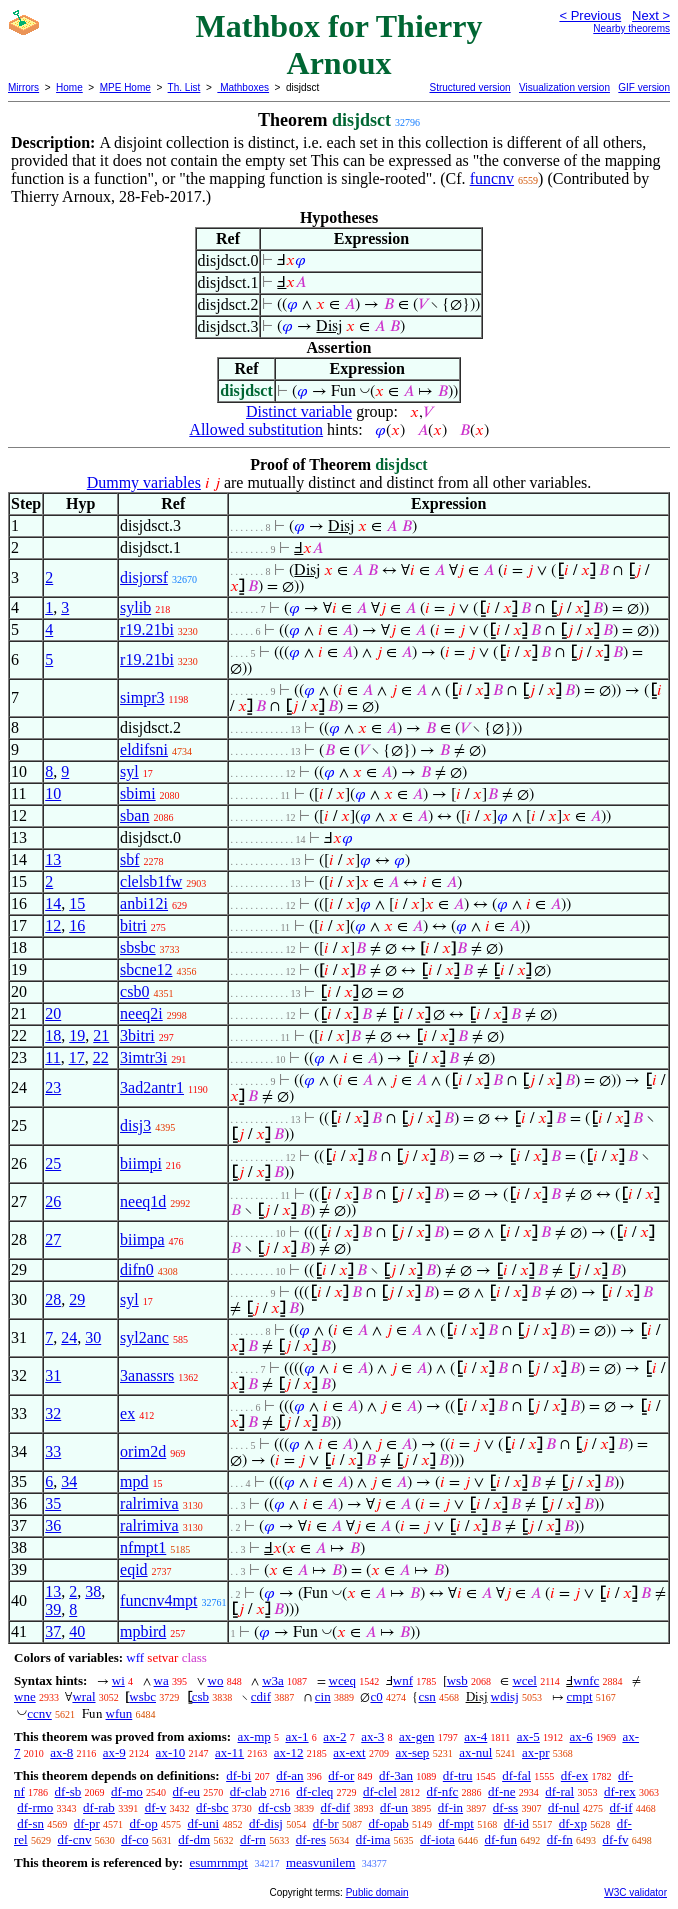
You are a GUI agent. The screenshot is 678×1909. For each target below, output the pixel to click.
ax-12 (289, 1752)
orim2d (143, 1451)
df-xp (573, 1823)
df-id (516, 1823)
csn (426, 1696)
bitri (133, 925)
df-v (156, 1807)
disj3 (135, 1125)
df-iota (437, 1839)
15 (77, 903)
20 (53, 1013)
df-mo (127, 1791)
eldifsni (144, 749)
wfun (119, 1713)
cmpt (580, 1696)
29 (77, 1299)
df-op (143, 1823)
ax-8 (61, 1752)
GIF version (644, 87)
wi (118, 1680)
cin (323, 1696)
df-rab (99, 1807)
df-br (326, 1823)
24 (69, 1337)
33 (53, 1451)
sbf (130, 859)
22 (101, 1057)
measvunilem (320, 1862)
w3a (273, 1680)
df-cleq (314, 1791)
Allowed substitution (256, 429)
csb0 (134, 991)
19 (77, 1035)
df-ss (505, 1807)
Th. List (184, 87)
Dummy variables (144, 482)
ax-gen (416, 1736)
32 (53, 1413)
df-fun (501, 1839)
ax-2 (334, 1736)
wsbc (142, 1696)
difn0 (137, 1269)
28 (53, 1299)
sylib (135, 607)
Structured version (469, 87)
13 (53, 859)
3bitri (137, 1035)
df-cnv (74, 1839)
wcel (524, 1680)
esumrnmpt (218, 1862)
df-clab (248, 1791)
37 (53, 1631)
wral (83, 1696)
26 (53, 1201)
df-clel (380, 1791)
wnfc (586, 1680)
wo (216, 1680)
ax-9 (114, 1752)
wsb (457, 1680)
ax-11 (229, 1752)
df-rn (253, 1839)
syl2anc (144, 1337)
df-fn (560, 1839)
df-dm (194, 1839)
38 (93, 1591)
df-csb (274, 1807)
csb (200, 1696)
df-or (341, 1775)
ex (127, 1413)
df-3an (396, 1775)
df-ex (574, 1775)
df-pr (87, 1823)
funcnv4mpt (158, 1600)
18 (53, 1035)
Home (69, 87)
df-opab (388, 1823)
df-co (134, 1839)
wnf (403, 1680)
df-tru (458, 1775)
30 (93, 1337)
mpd (134, 1481)
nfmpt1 (143, 1547)
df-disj (266, 1823)
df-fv (616, 1839)
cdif (261, 1696)
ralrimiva (149, 1503)
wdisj (505, 1696)
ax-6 (581, 1736)
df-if (620, 1807)
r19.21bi (147, 629)
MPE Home (125, 87)
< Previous (590, 15)
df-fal (516, 1775)
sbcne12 (146, 969)
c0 (376, 1696)
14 (53, 903)
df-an (289, 1775)
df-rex (620, 1791)
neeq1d (143, 1201)
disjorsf (144, 577)
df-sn (30, 1823)
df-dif (336, 1807)
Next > (651, 15)
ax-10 (171, 1752)
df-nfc (443, 1791)
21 (101, 1035)
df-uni (203, 1823)
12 (53, 925)
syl (129, 771)
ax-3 (372, 1736)
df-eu (186, 1791)
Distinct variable (299, 411)
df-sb (68, 1791)
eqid (134, 1569)
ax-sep (412, 1752)
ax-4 (475, 1736)
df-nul (564, 1807)
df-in (450, 1807)
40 (77, 1631)
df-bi (238, 1775)
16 (77, 925)
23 (53, 1087)
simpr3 (142, 697)
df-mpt (456, 1823)
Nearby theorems (631, 28)
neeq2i (141, 1013)
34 (69, 1481)
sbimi (138, 793)
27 (53, 1239)
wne (25, 1696)
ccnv (39, 1713)
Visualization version (564, 87)
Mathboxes (243, 87)
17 (77, 1057)
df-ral (559, 1791)
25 (53, 1163)
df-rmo (35, 1807)
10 (53, 793)
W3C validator (635, 1892)
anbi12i (144, 903)
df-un (394, 1807)
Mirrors (23, 87)
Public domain (377, 1892)
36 (53, 1525)
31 (53, 1375)
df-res (311, 1839)
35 (53, 1503)
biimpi (141, 1163)
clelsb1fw (151, 881)
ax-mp (254, 1736)
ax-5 (528, 1736)
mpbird (143, 1631)
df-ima (373, 1839)
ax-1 (297, 1736)
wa (161, 1680)
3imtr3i (143, 1057)
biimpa (142, 1239)
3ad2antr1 (152, 1087)
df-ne (501, 1791)
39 (53, 1609)
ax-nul (475, 1752)
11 (52, 1057)
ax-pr (535, 1752)
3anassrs (147, 1375)
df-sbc (212, 1807)
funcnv (492, 178)
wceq (342, 1680)
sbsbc (138, 947)
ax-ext (349, 1752)
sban (134, 815)
